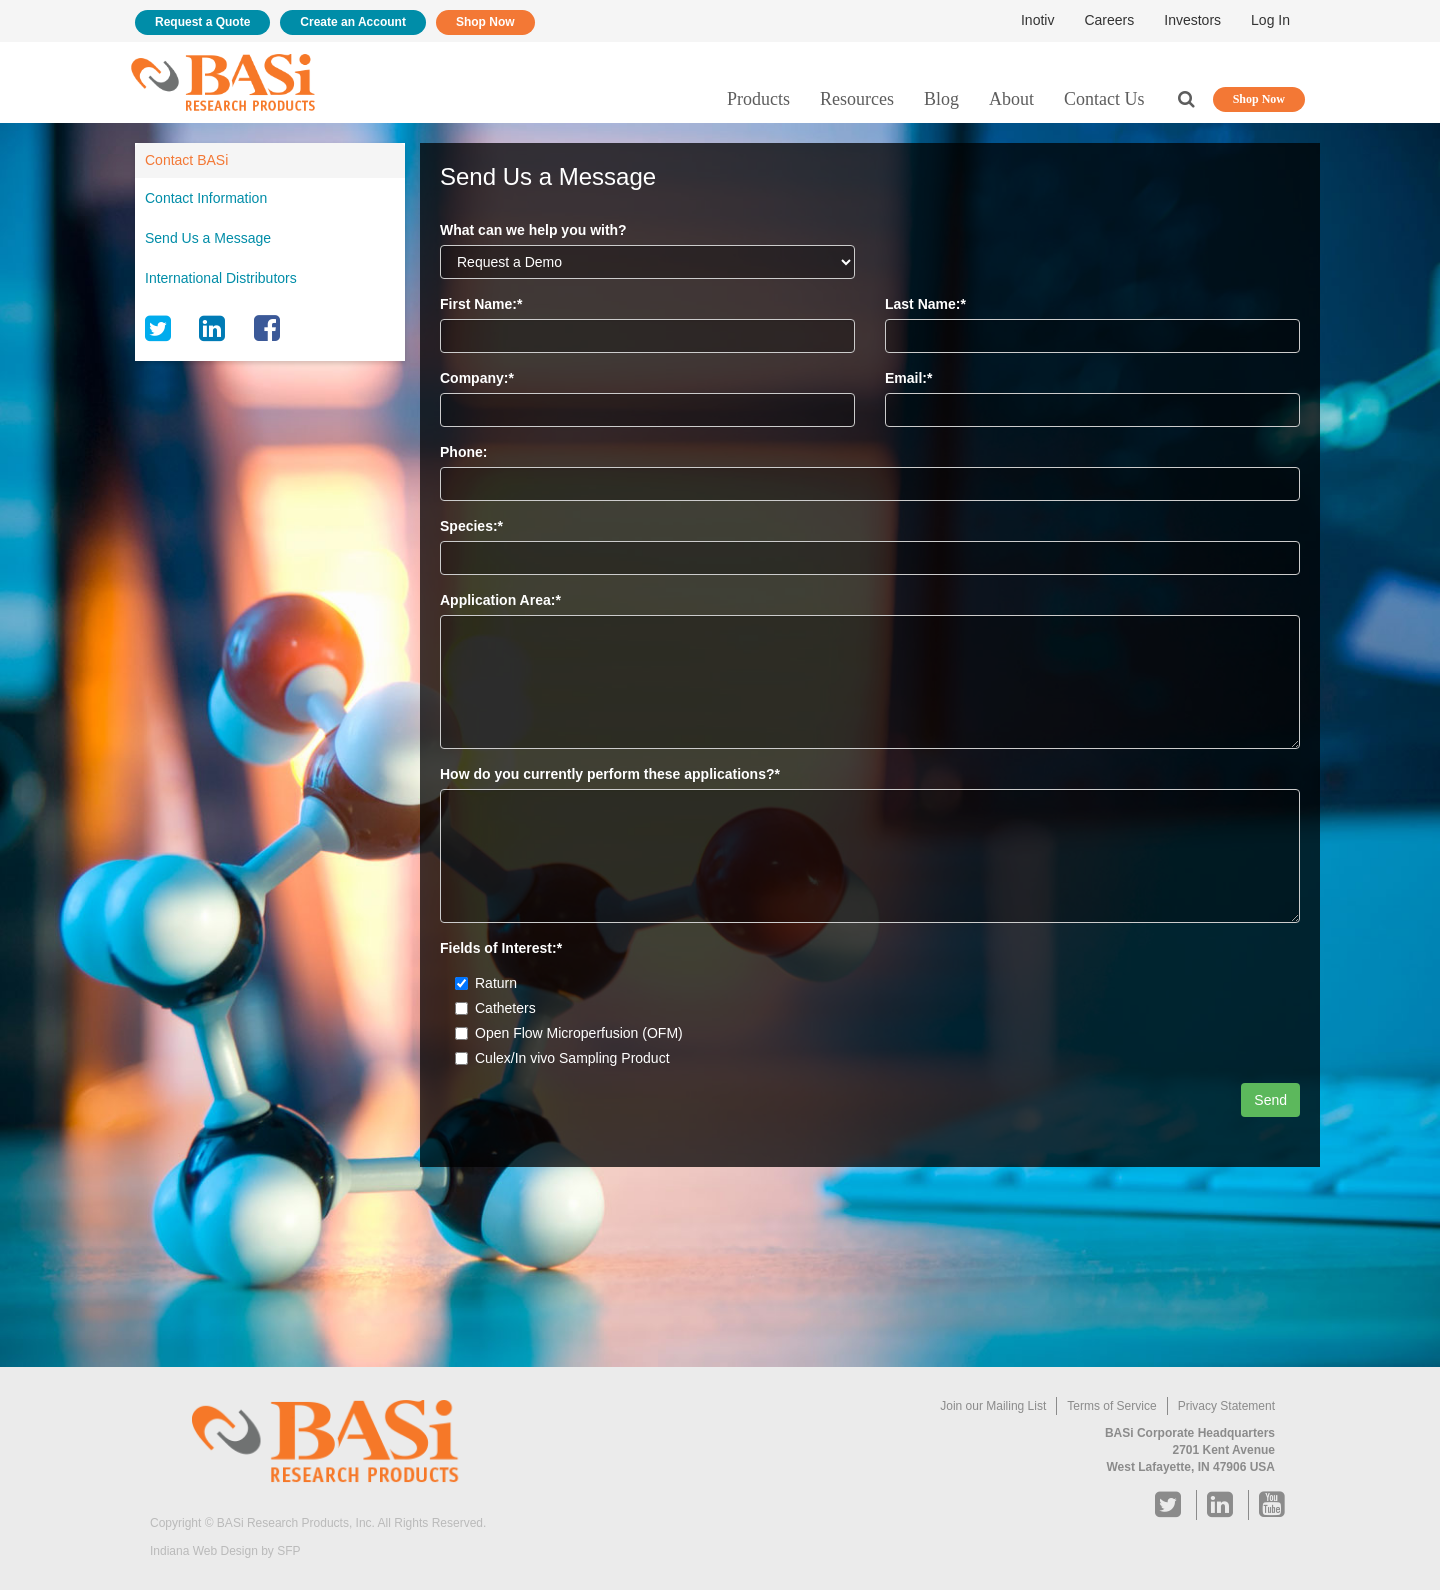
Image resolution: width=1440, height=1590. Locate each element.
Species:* (471, 526)
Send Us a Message (208, 238)
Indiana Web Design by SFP (225, 1551)
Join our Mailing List (993, 1406)
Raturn (486, 983)
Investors (1192, 20)
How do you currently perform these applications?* (610, 774)
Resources (857, 99)
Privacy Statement (1226, 1406)
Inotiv (1037, 20)
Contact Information (206, 198)
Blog (941, 99)
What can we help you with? (533, 230)
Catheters (495, 1008)
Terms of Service (1111, 1406)
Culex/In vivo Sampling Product (562, 1058)
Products (758, 99)
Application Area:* (500, 600)
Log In (1270, 20)
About (1011, 99)
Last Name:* (925, 304)
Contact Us (1104, 99)
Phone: (463, 452)
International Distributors (221, 278)
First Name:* (481, 304)
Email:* (908, 378)
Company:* (477, 378)
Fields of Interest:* (501, 948)
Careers (1109, 20)
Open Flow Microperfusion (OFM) (569, 1033)
